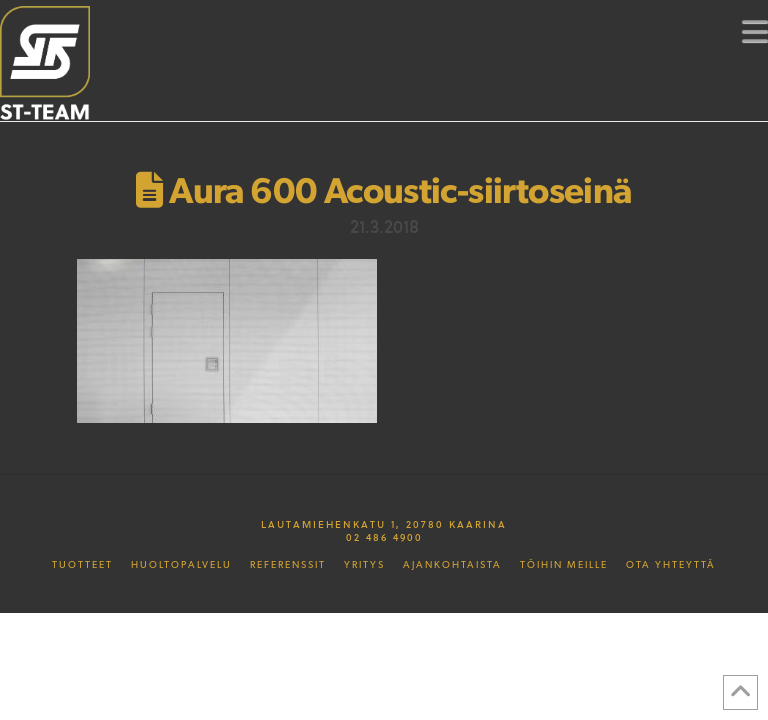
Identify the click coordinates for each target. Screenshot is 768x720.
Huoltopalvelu (181, 565)
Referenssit (288, 565)
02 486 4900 (384, 537)
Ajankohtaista (452, 565)
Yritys (364, 565)
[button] (755, 31)
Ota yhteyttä (671, 565)
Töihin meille (564, 565)
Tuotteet (82, 565)
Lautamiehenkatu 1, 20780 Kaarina (384, 524)
